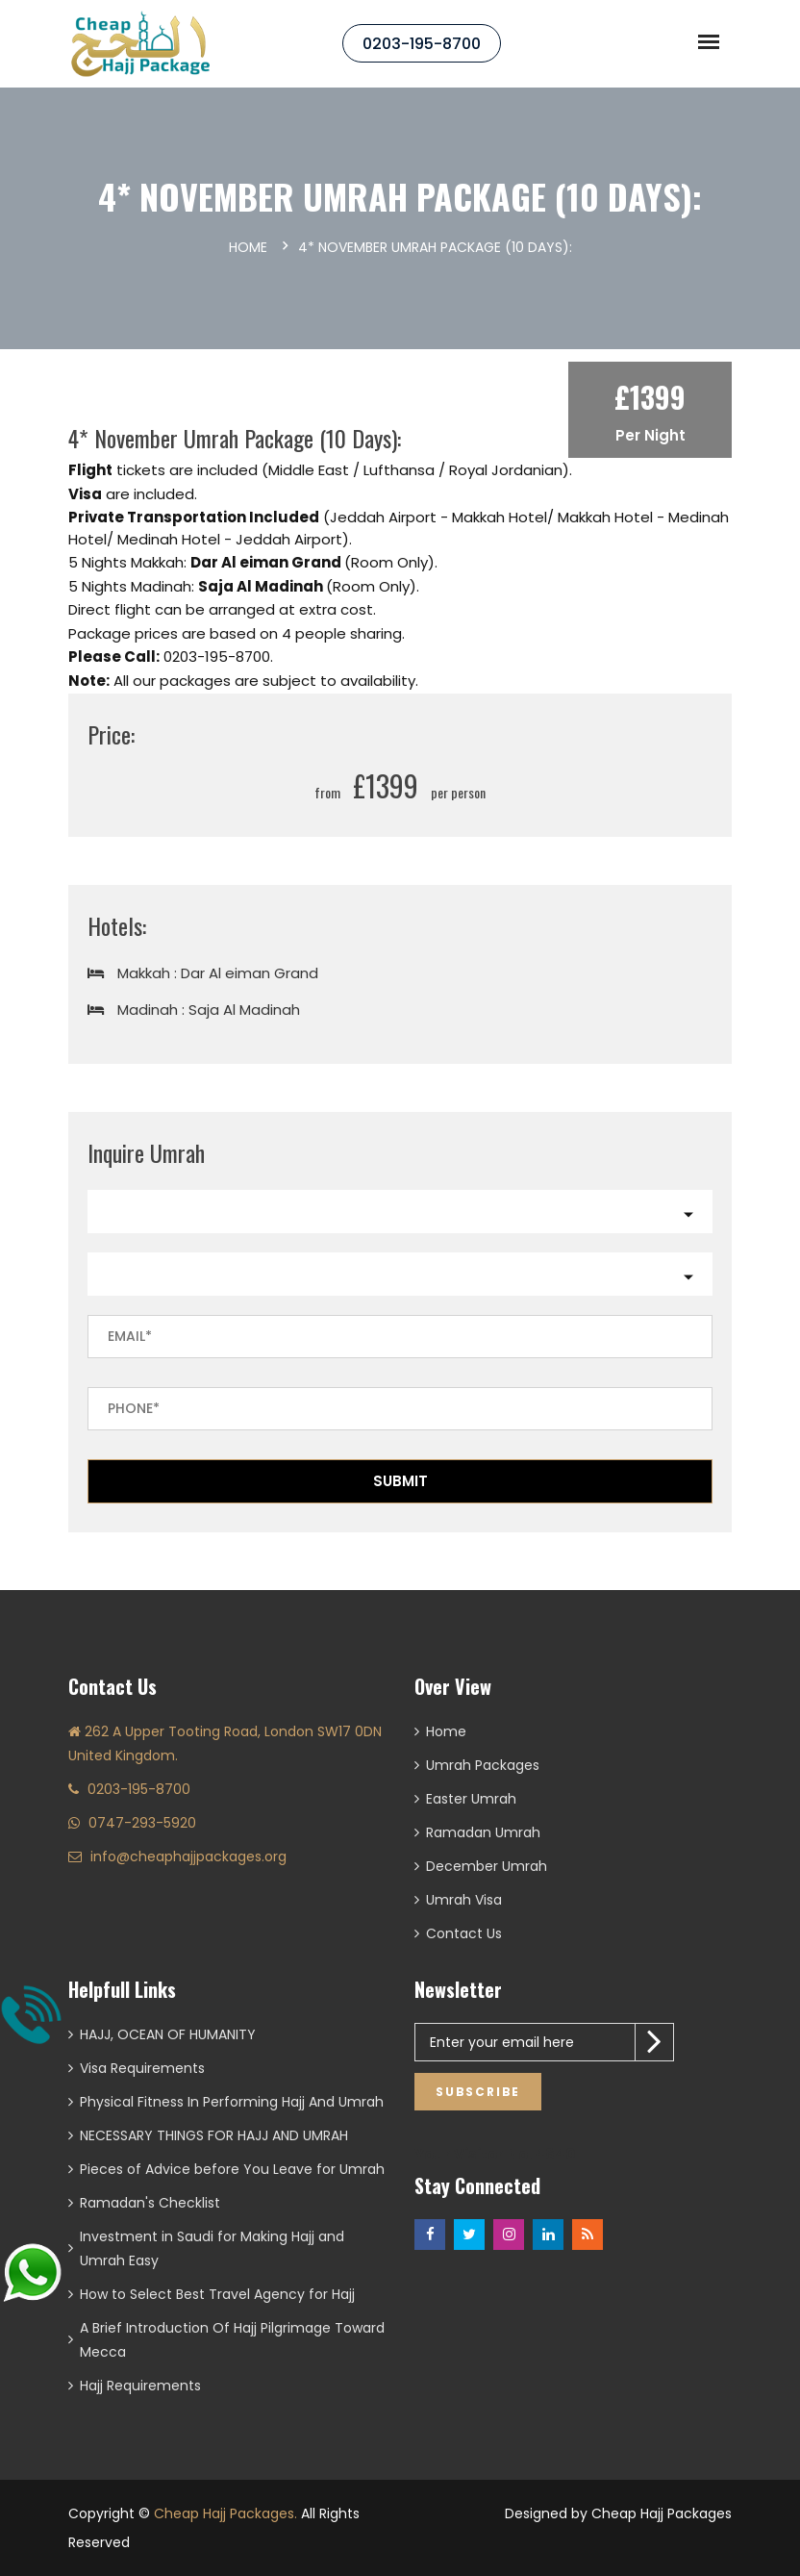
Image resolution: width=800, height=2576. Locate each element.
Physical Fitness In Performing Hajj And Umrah (232, 2101)
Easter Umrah (471, 1798)
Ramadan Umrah (483, 1832)
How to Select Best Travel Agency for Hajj (217, 2294)
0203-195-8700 (421, 44)
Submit (400, 1481)
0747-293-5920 (142, 1822)
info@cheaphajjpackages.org (188, 1856)
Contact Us (464, 1933)
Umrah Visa (464, 1899)
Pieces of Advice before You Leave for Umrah (232, 2169)
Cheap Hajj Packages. (225, 2513)
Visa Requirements (142, 2068)
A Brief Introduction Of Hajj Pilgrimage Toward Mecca (232, 2339)
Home (248, 247)
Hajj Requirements (140, 2385)
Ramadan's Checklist (150, 2202)
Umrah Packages (482, 1765)
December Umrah (486, 1866)
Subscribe (478, 2092)
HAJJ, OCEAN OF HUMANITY (168, 2034)
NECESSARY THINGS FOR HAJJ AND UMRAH (214, 2135)
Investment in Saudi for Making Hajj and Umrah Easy (212, 2248)
